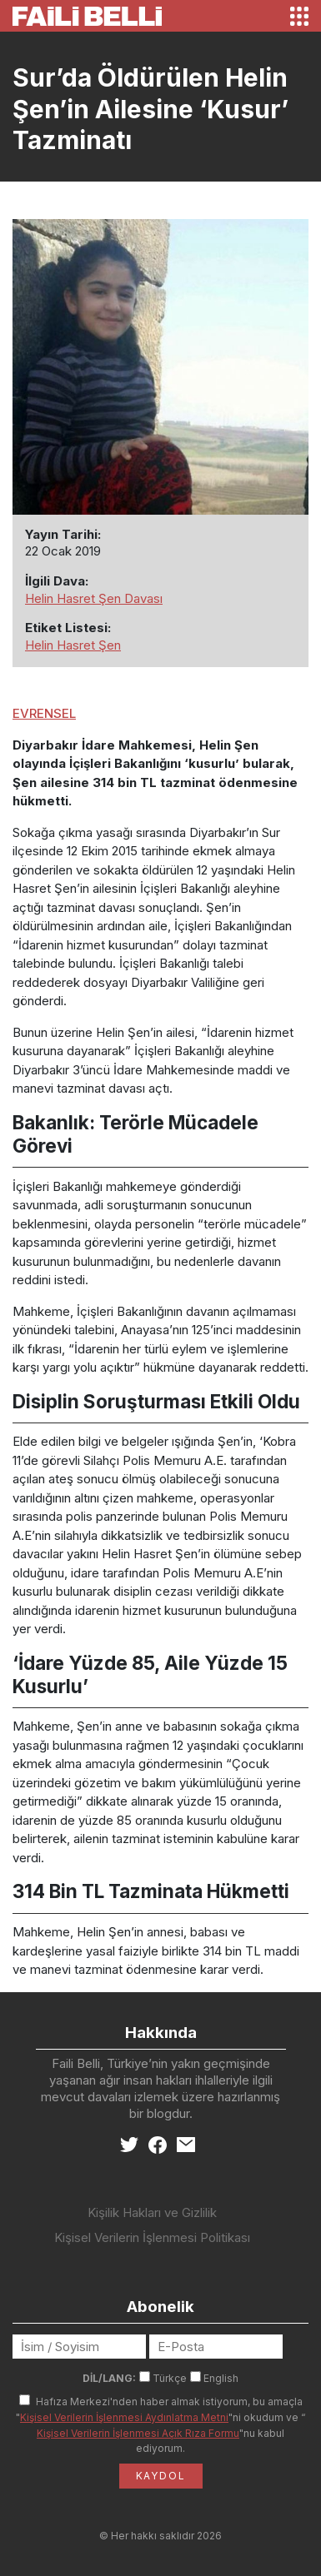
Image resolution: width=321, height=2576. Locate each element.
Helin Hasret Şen (73, 645)
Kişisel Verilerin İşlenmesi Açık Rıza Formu (138, 2433)
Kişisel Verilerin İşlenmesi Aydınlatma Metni (124, 2417)
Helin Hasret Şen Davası (94, 598)
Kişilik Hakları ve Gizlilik (152, 2212)
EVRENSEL (44, 713)
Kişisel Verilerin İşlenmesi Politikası (152, 2237)
